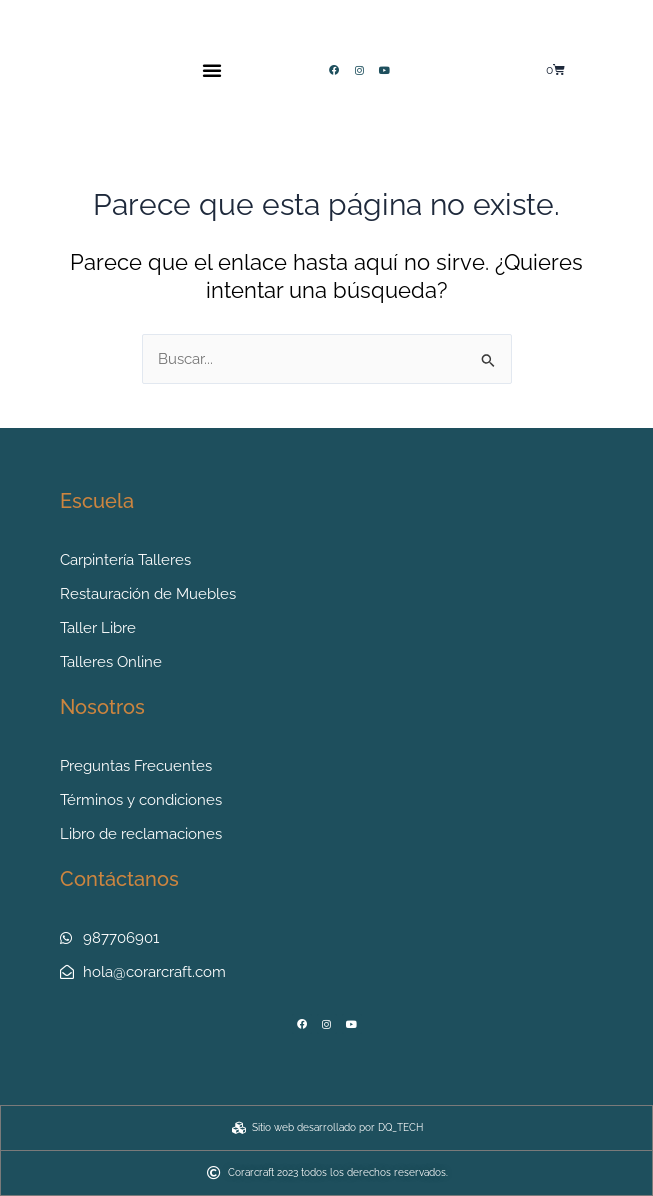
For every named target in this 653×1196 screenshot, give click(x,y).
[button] (212, 70)
